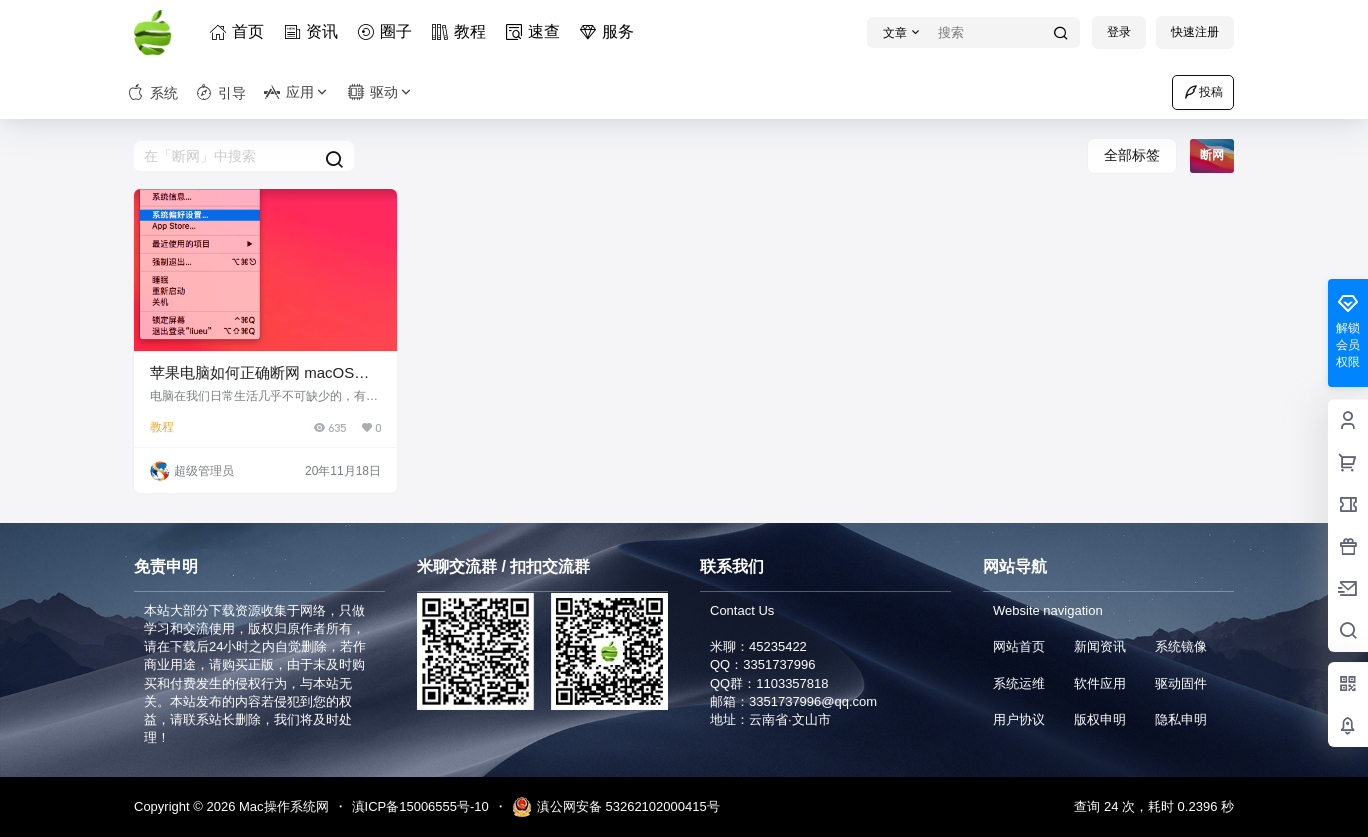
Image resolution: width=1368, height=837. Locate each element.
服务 (610, 31)
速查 (536, 31)
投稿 (1203, 92)
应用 (297, 92)
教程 (462, 31)
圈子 (388, 31)
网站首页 (1019, 646)
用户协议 (1019, 719)
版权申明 (1100, 719)
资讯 (314, 31)
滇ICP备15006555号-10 (420, 806)
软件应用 (1100, 683)
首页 (240, 31)
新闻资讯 (1100, 646)
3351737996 (779, 664)
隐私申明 (1181, 719)
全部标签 (1132, 155)
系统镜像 (1181, 646)
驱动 (381, 92)
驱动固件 (1181, 683)
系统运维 (1019, 683)
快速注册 (1195, 32)
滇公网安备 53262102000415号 (616, 807)
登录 (1119, 32)
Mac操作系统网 (281, 806)
